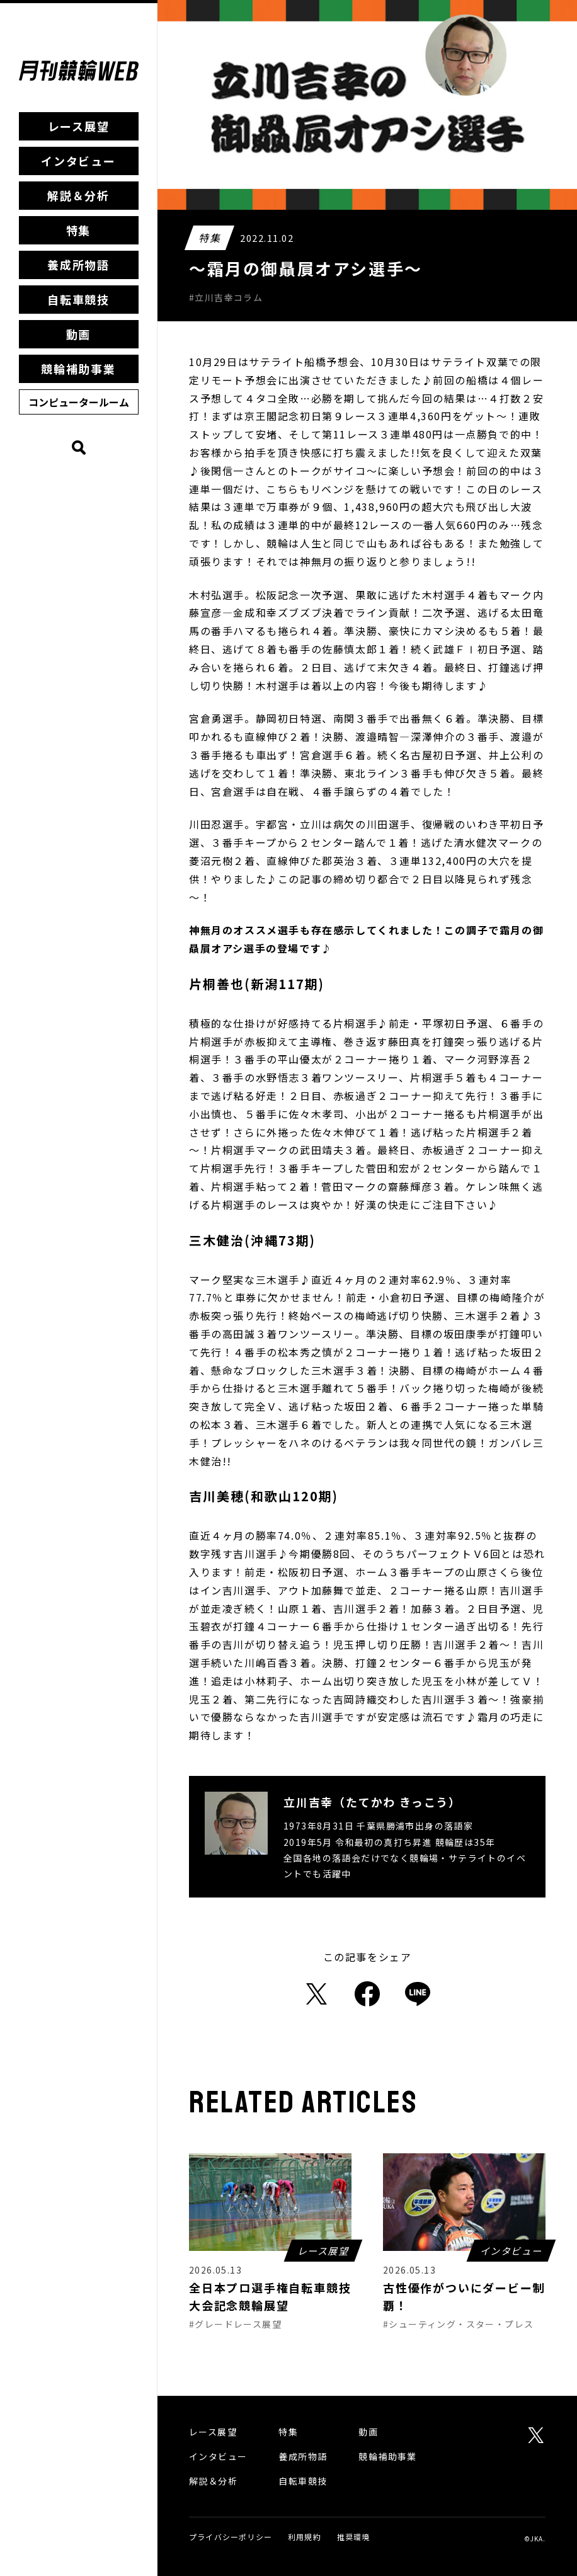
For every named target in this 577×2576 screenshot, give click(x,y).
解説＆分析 (78, 195)
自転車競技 (78, 299)
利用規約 (304, 2536)
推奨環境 (353, 2536)
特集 (78, 230)
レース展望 (79, 126)
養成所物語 (78, 264)
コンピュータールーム (78, 401)
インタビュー (78, 160)
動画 (78, 334)
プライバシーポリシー (230, 2536)
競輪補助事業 (78, 368)
